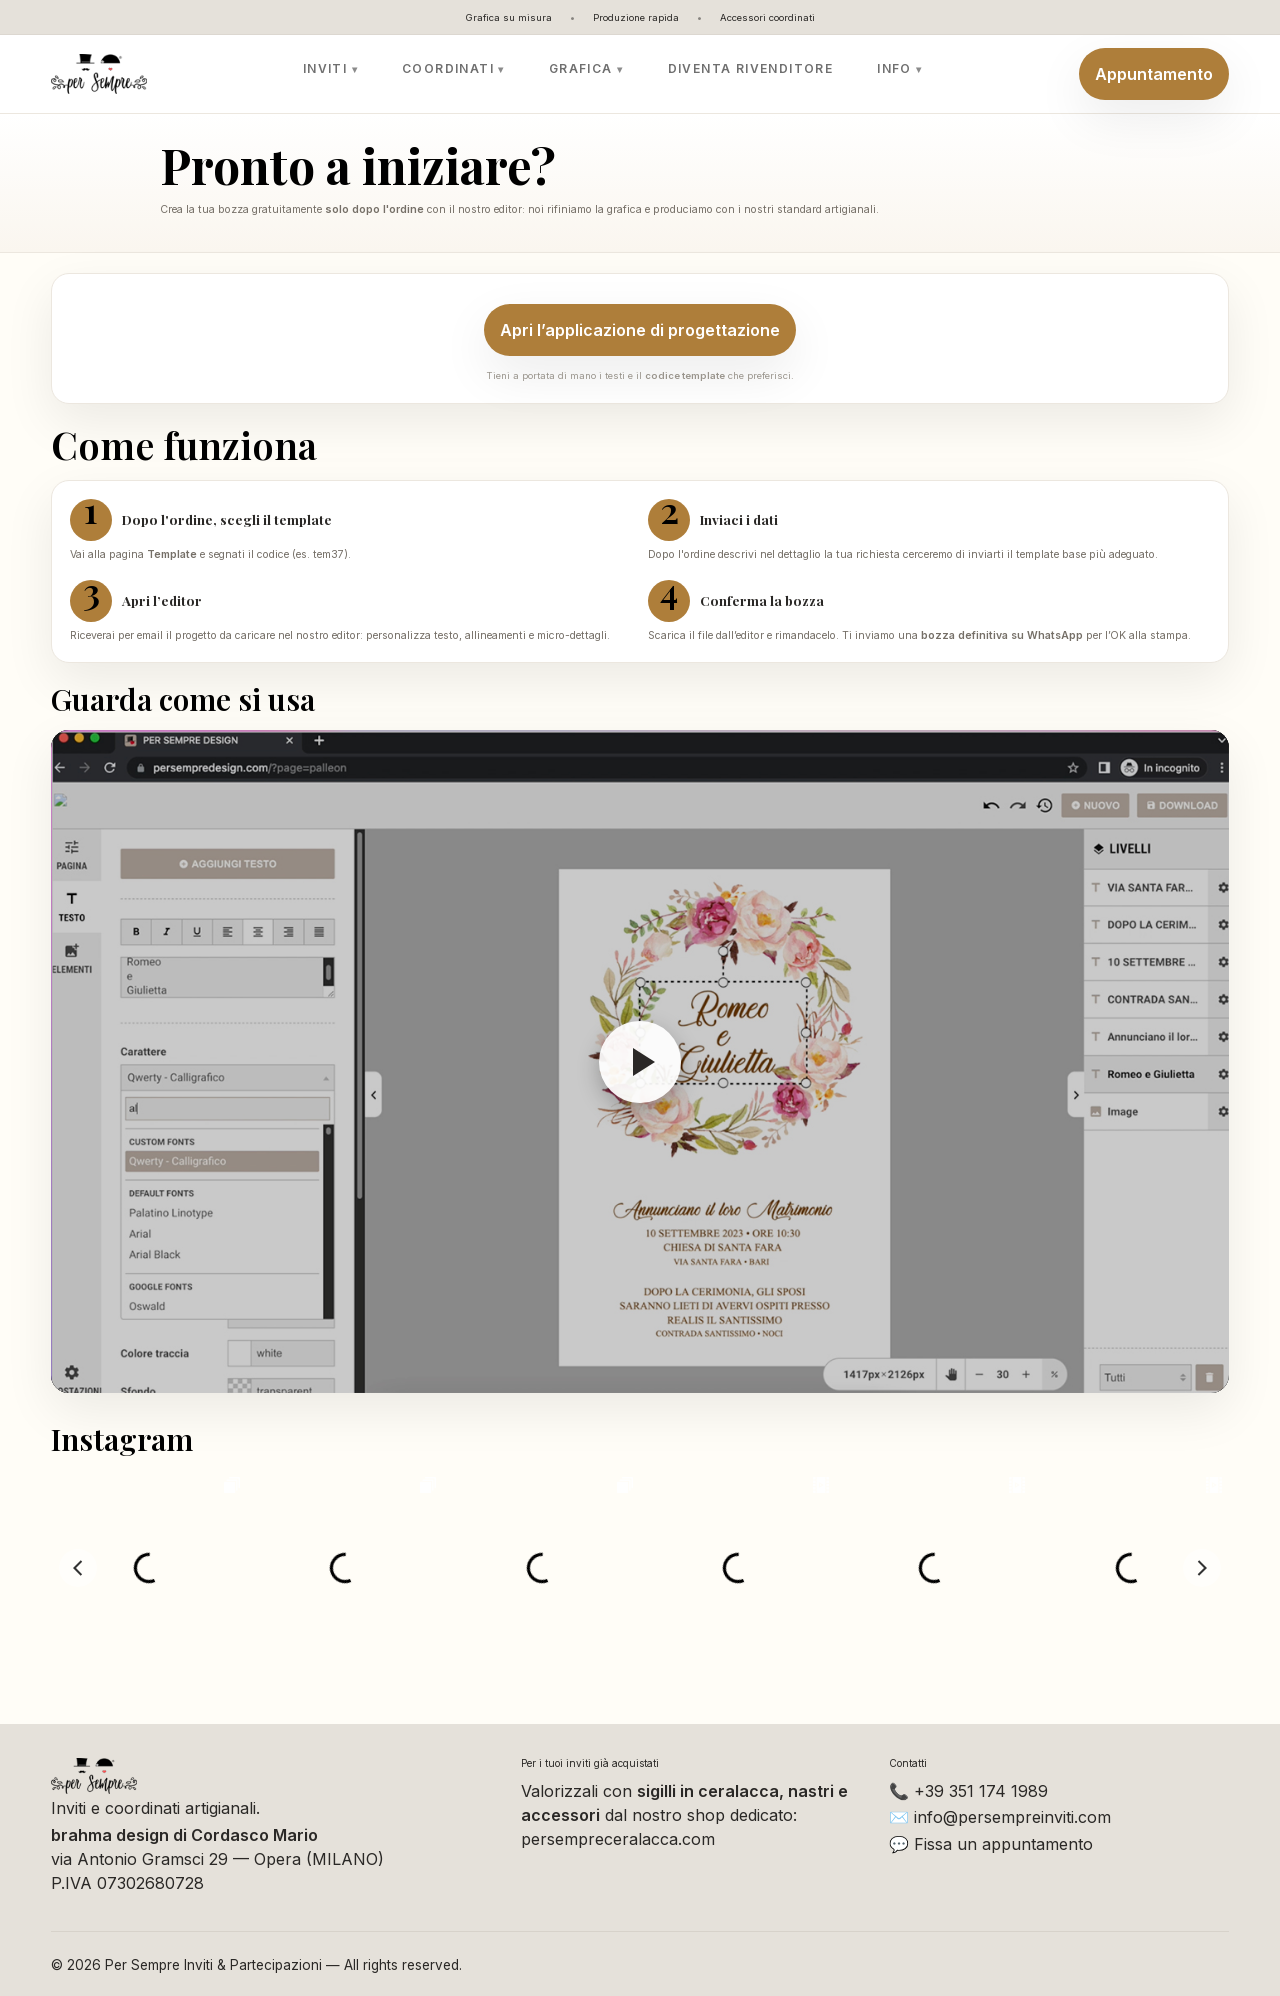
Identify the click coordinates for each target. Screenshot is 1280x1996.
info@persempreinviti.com (1012, 1817)
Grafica (581, 68)
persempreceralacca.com (618, 1839)
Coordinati (448, 68)
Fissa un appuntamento (1003, 1844)
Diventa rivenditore (751, 68)
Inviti (325, 68)
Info (894, 68)
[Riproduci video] (640, 1061)
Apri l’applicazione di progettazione (640, 330)
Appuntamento (1154, 74)
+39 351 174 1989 (981, 1791)
